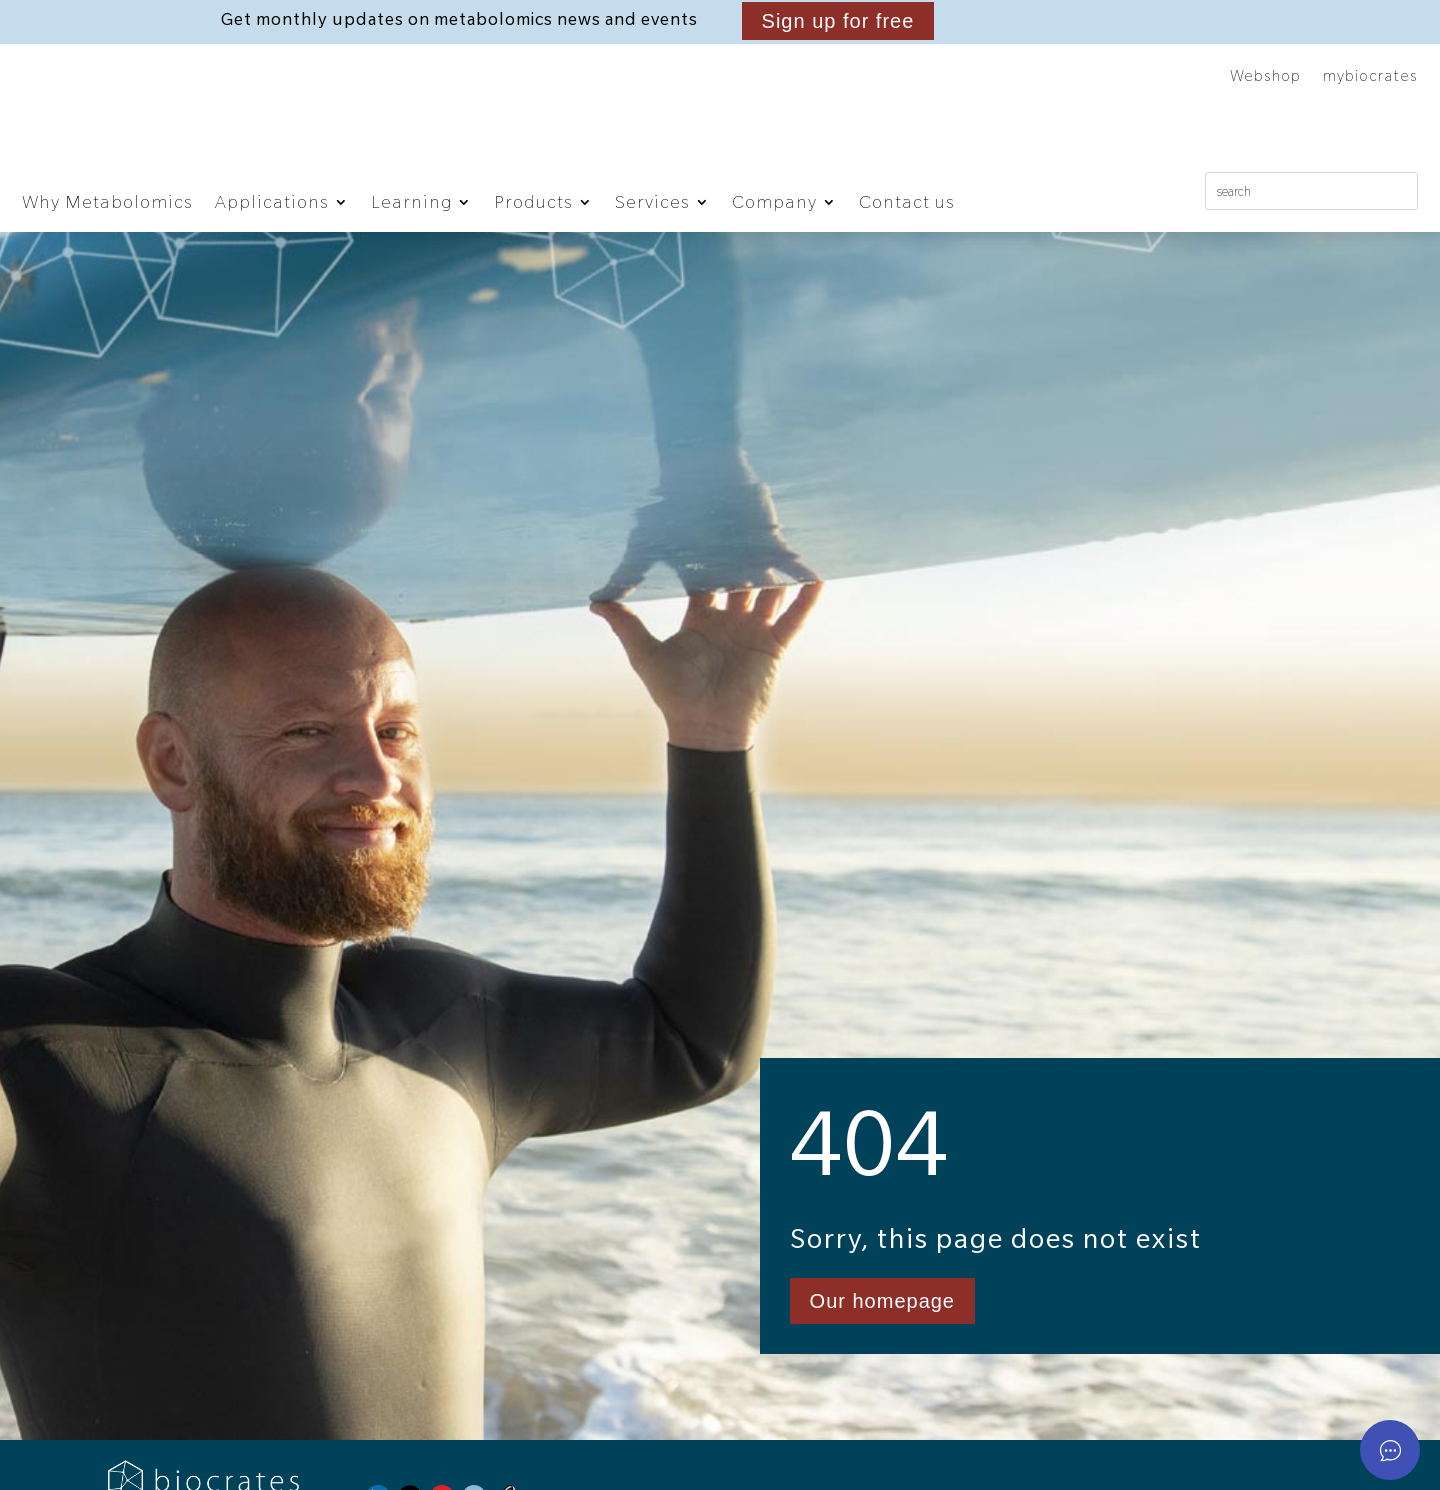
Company (774, 201)
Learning (411, 201)
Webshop (1265, 77)
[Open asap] (1390, 1450)
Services (652, 201)
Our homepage (882, 1368)
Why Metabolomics (107, 201)
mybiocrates (1370, 77)
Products (533, 201)
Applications (272, 201)
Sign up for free (838, 21)
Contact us (907, 201)
